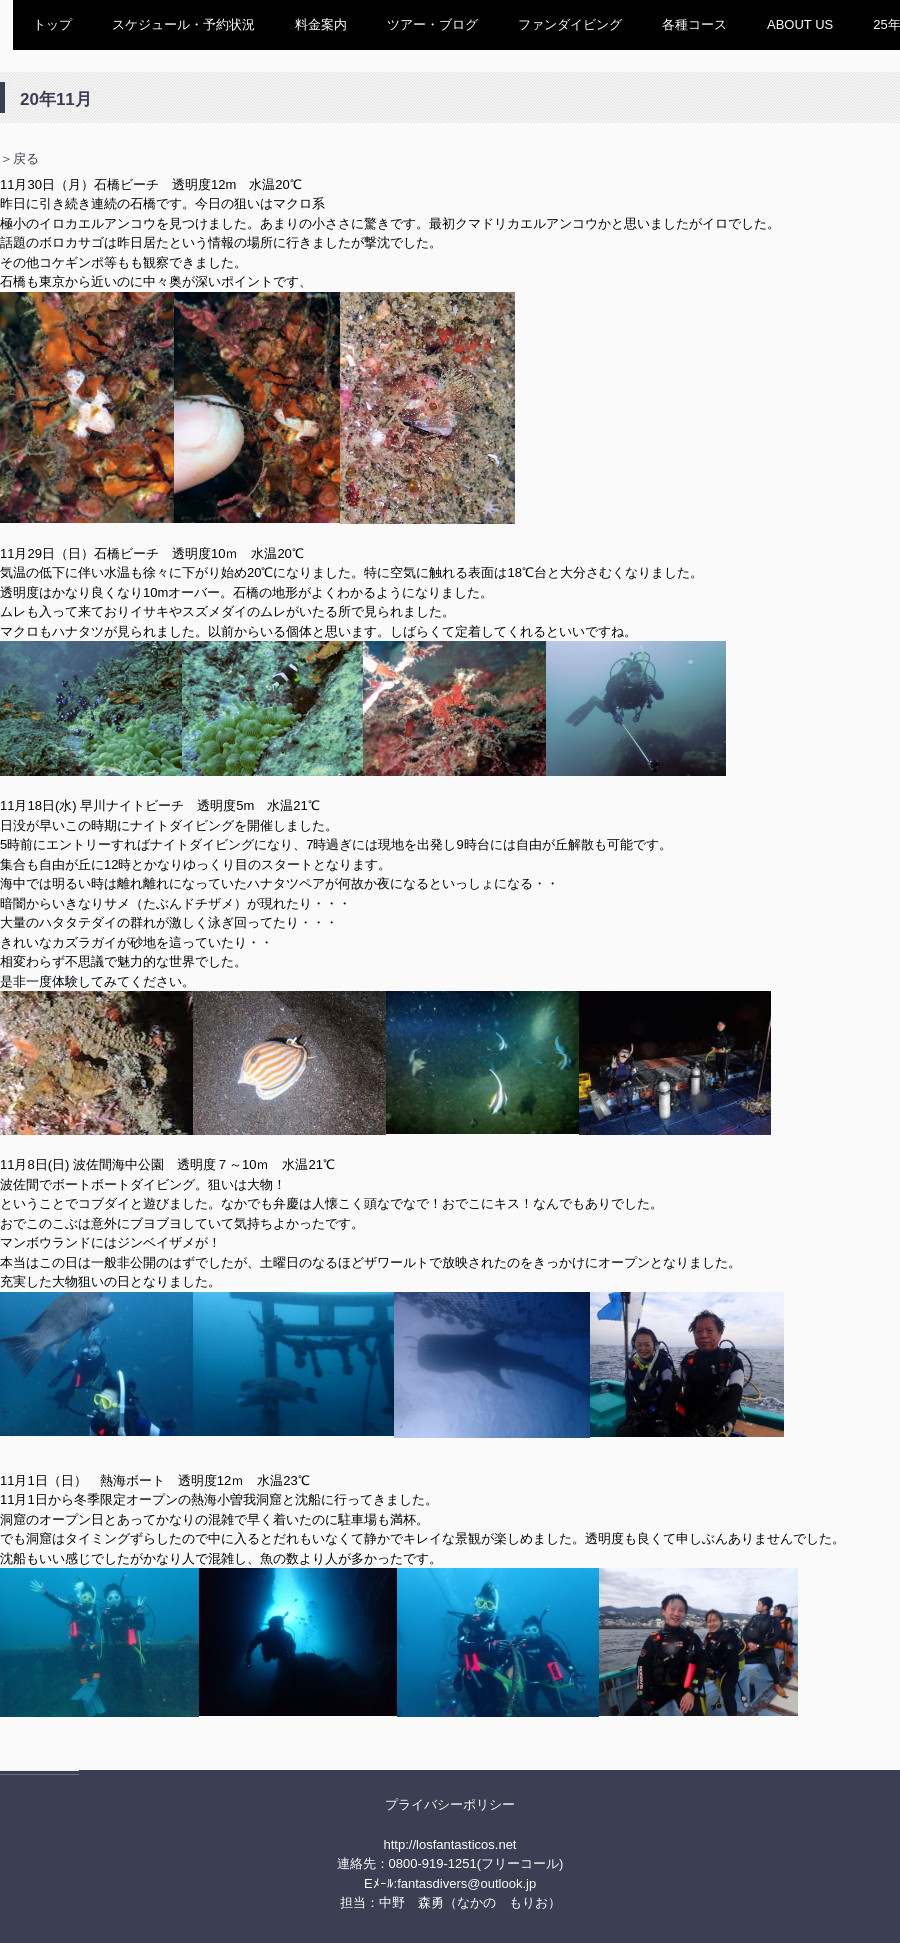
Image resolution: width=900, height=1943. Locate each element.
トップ (52, 24)
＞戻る (19, 158)
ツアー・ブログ (432, 24)
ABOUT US (800, 24)
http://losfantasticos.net (450, 1844)
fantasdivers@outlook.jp (466, 1883)
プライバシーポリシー (450, 1804)
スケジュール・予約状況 (183, 24)
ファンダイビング (570, 24)
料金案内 (321, 24)
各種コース (694, 24)
